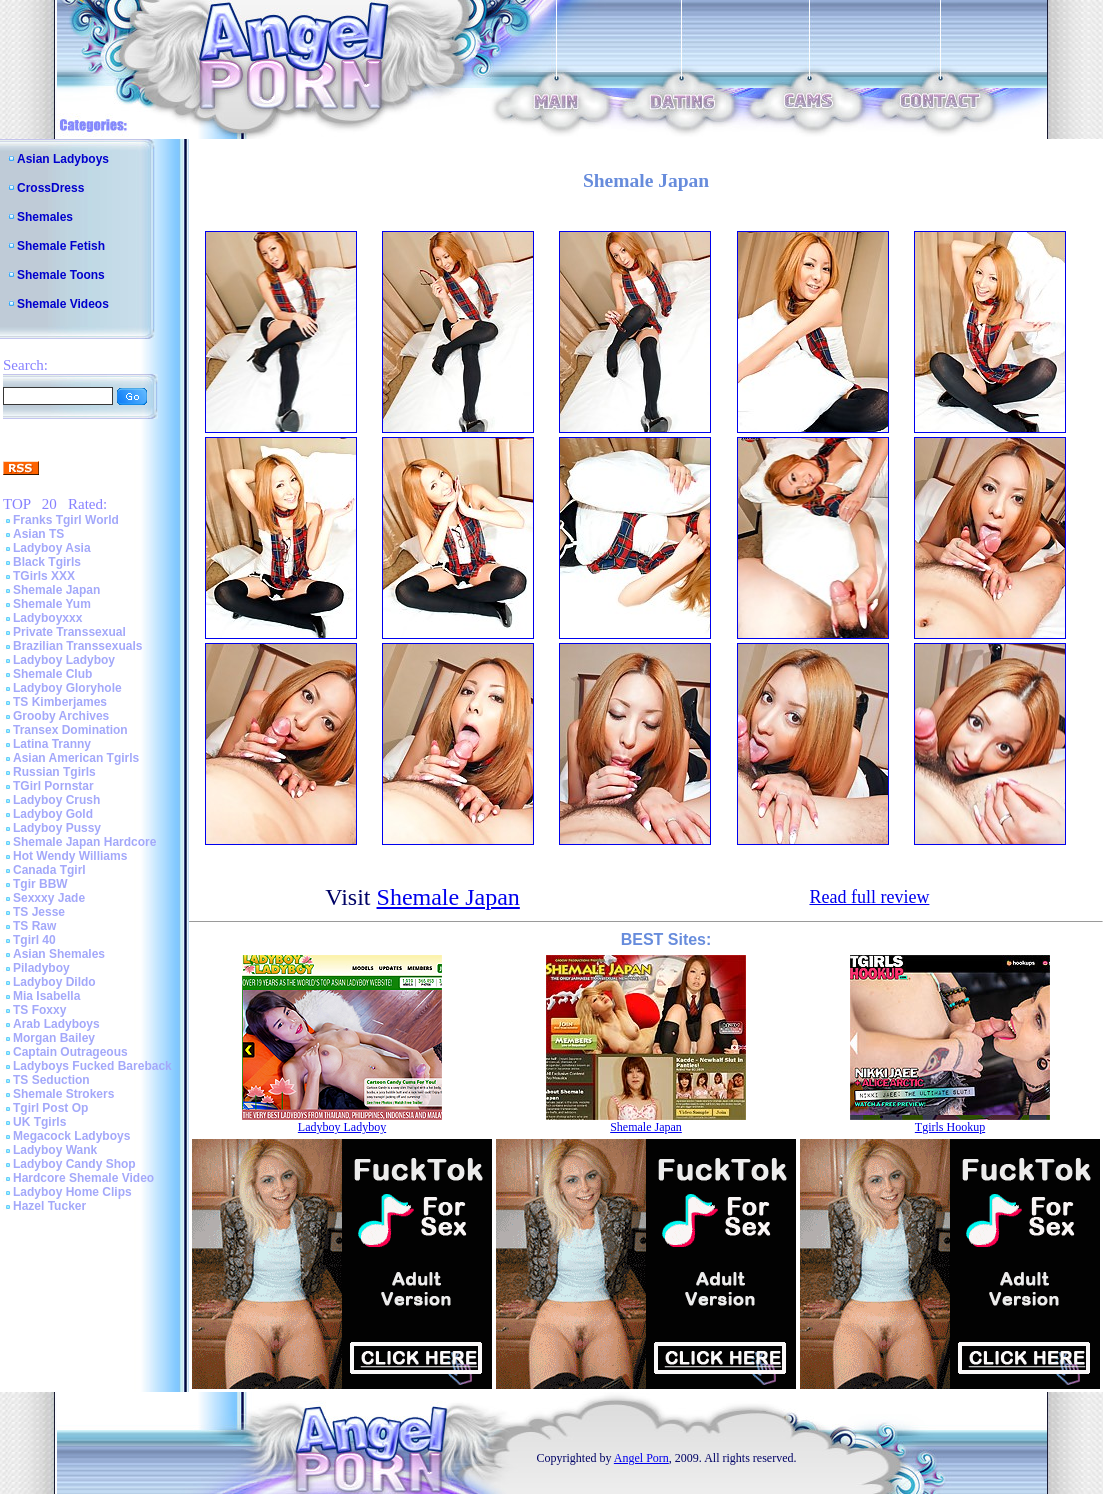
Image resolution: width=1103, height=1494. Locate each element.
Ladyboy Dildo (54, 982)
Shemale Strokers (63, 1094)
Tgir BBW (40, 884)
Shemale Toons (61, 275)
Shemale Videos (63, 304)
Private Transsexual (69, 632)
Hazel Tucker (49, 1206)
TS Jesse (39, 912)
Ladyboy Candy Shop (74, 1164)
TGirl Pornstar (53, 786)
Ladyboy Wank (55, 1150)
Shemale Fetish (61, 246)
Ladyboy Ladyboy (64, 660)
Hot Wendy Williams (70, 856)
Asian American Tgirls (76, 758)
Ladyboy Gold (53, 814)
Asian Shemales (59, 954)
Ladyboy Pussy (57, 828)
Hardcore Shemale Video (83, 1178)
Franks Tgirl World (66, 520)
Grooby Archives (61, 716)
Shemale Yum (52, 604)
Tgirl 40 (34, 940)
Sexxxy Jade (49, 898)
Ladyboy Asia (52, 548)
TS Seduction (51, 1080)
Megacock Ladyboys (71, 1136)
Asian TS (38, 534)
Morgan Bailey (54, 1038)
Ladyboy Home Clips (72, 1192)
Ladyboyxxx (47, 618)
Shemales (45, 217)
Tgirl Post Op (50, 1108)
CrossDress (50, 188)
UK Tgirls (39, 1122)
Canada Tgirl (49, 870)
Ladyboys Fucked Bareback (92, 1066)
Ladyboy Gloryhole (67, 688)
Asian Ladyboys (63, 159)
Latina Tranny (52, 744)
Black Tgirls (47, 562)
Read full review (869, 897)
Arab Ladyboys (56, 1024)
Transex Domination (70, 730)
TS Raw (34, 926)
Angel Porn (641, 1458)
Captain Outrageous (70, 1052)
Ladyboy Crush (56, 800)
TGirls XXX (44, 576)
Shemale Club (52, 674)
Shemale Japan (56, 590)
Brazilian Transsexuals (77, 646)
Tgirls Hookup (950, 1127)
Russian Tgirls (54, 772)
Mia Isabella (46, 996)
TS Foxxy (39, 1010)
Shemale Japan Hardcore (84, 842)
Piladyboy (41, 968)
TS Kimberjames (60, 702)
